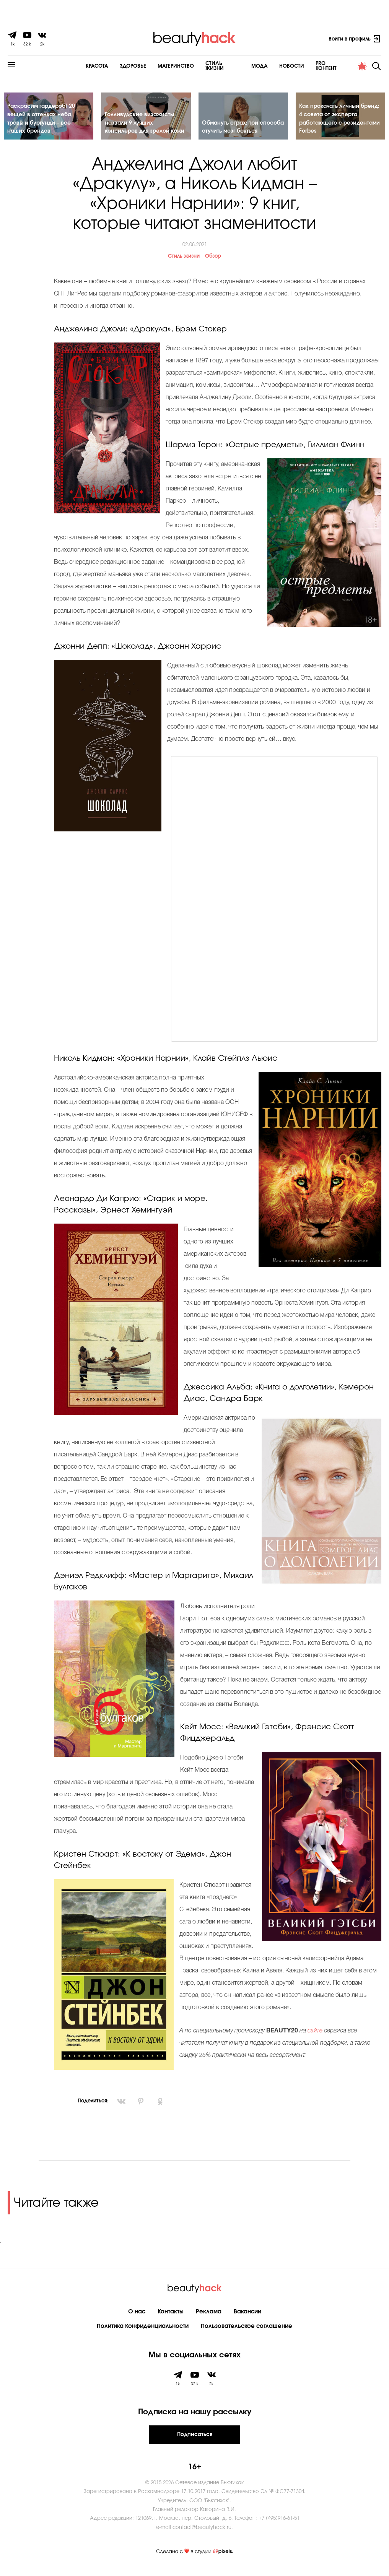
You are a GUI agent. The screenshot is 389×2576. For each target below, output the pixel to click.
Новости (270, 65)
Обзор (213, 262)
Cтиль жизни (200, 65)
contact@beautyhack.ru (202, 2533)
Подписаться (194, 2440)
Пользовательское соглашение (246, 2332)
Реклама (208, 2317)
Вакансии (247, 2317)
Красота (73, 65)
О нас (136, 2317)
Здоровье (109, 65)
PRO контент (311, 65)
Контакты (171, 2317)
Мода (238, 65)
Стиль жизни (184, 262)
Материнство (152, 65)
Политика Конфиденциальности (143, 2332)
